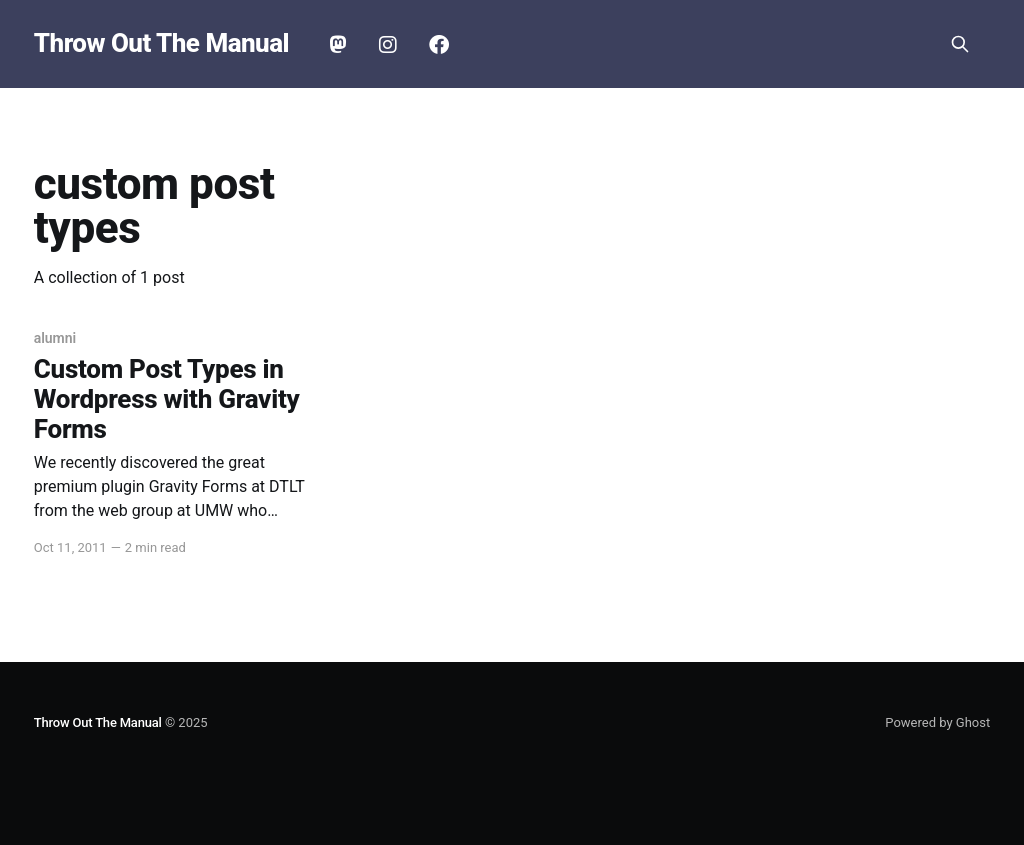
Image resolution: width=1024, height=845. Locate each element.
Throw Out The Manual (161, 43)
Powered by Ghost (937, 722)
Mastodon (338, 45)
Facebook (439, 45)
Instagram (388, 45)
